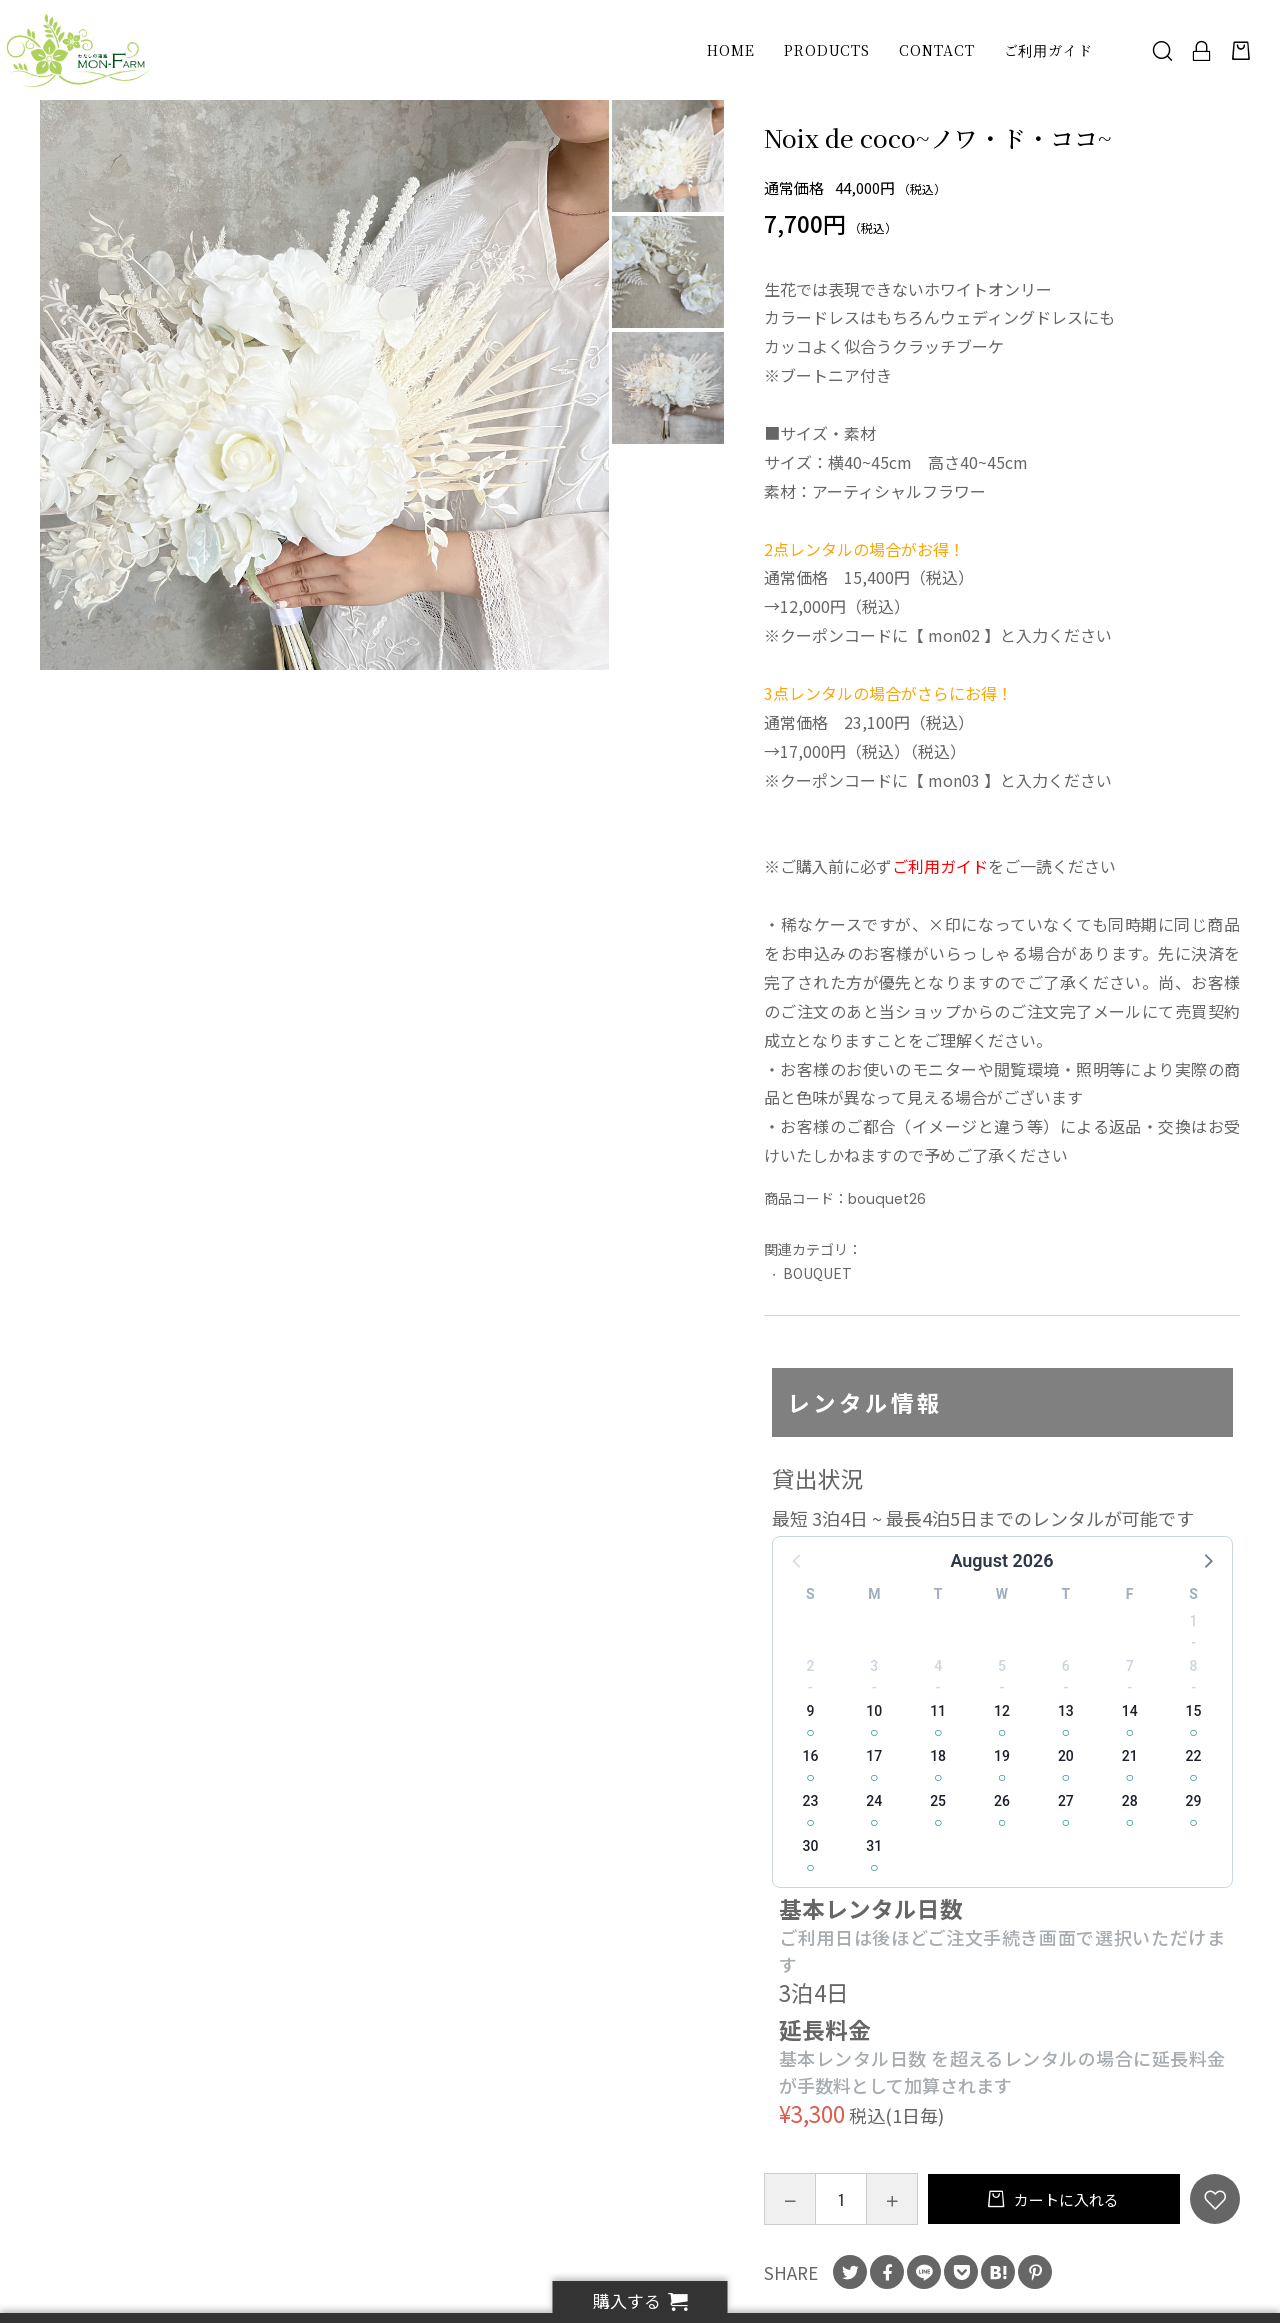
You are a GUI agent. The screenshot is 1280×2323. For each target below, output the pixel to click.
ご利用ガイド (1048, 50)
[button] (1207, 1560)
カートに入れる (1065, 2199)
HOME (731, 50)
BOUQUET (817, 1273)
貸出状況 (818, 1478)
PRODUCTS (827, 50)
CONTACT (936, 50)
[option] (325, 385)
